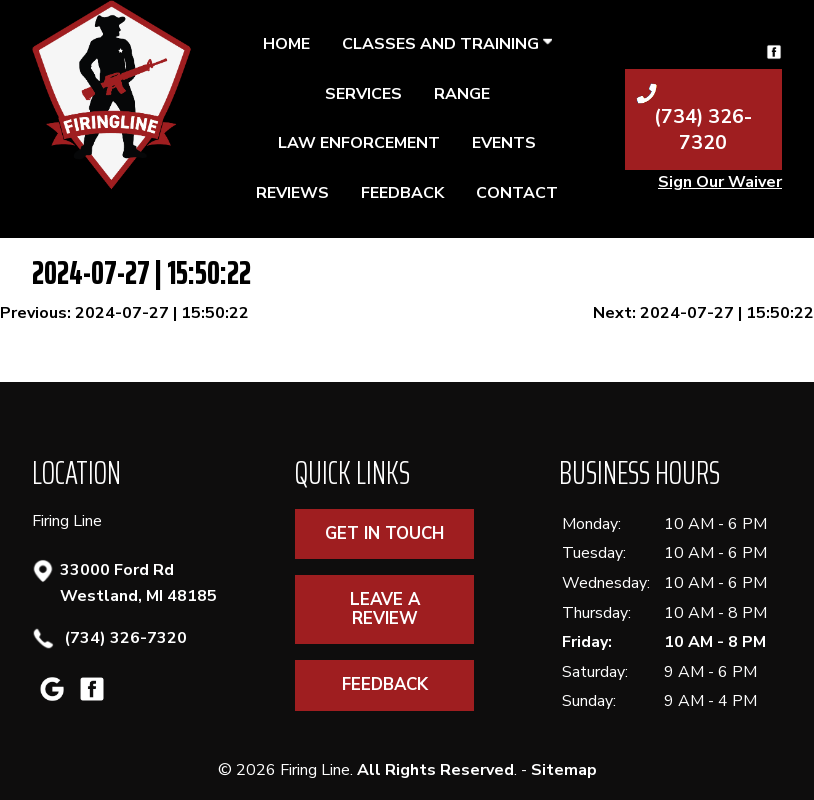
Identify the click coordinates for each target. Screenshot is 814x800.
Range (462, 94)
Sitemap (564, 770)
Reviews (292, 193)
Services (363, 94)
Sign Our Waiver (720, 182)
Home (286, 44)
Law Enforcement (359, 143)
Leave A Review (385, 608)
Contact (517, 193)
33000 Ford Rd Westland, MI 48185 (138, 582)
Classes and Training (447, 44)
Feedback (402, 193)
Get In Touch (384, 533)
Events (504, 143)
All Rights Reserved (435, 770)
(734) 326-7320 (123, 638)
